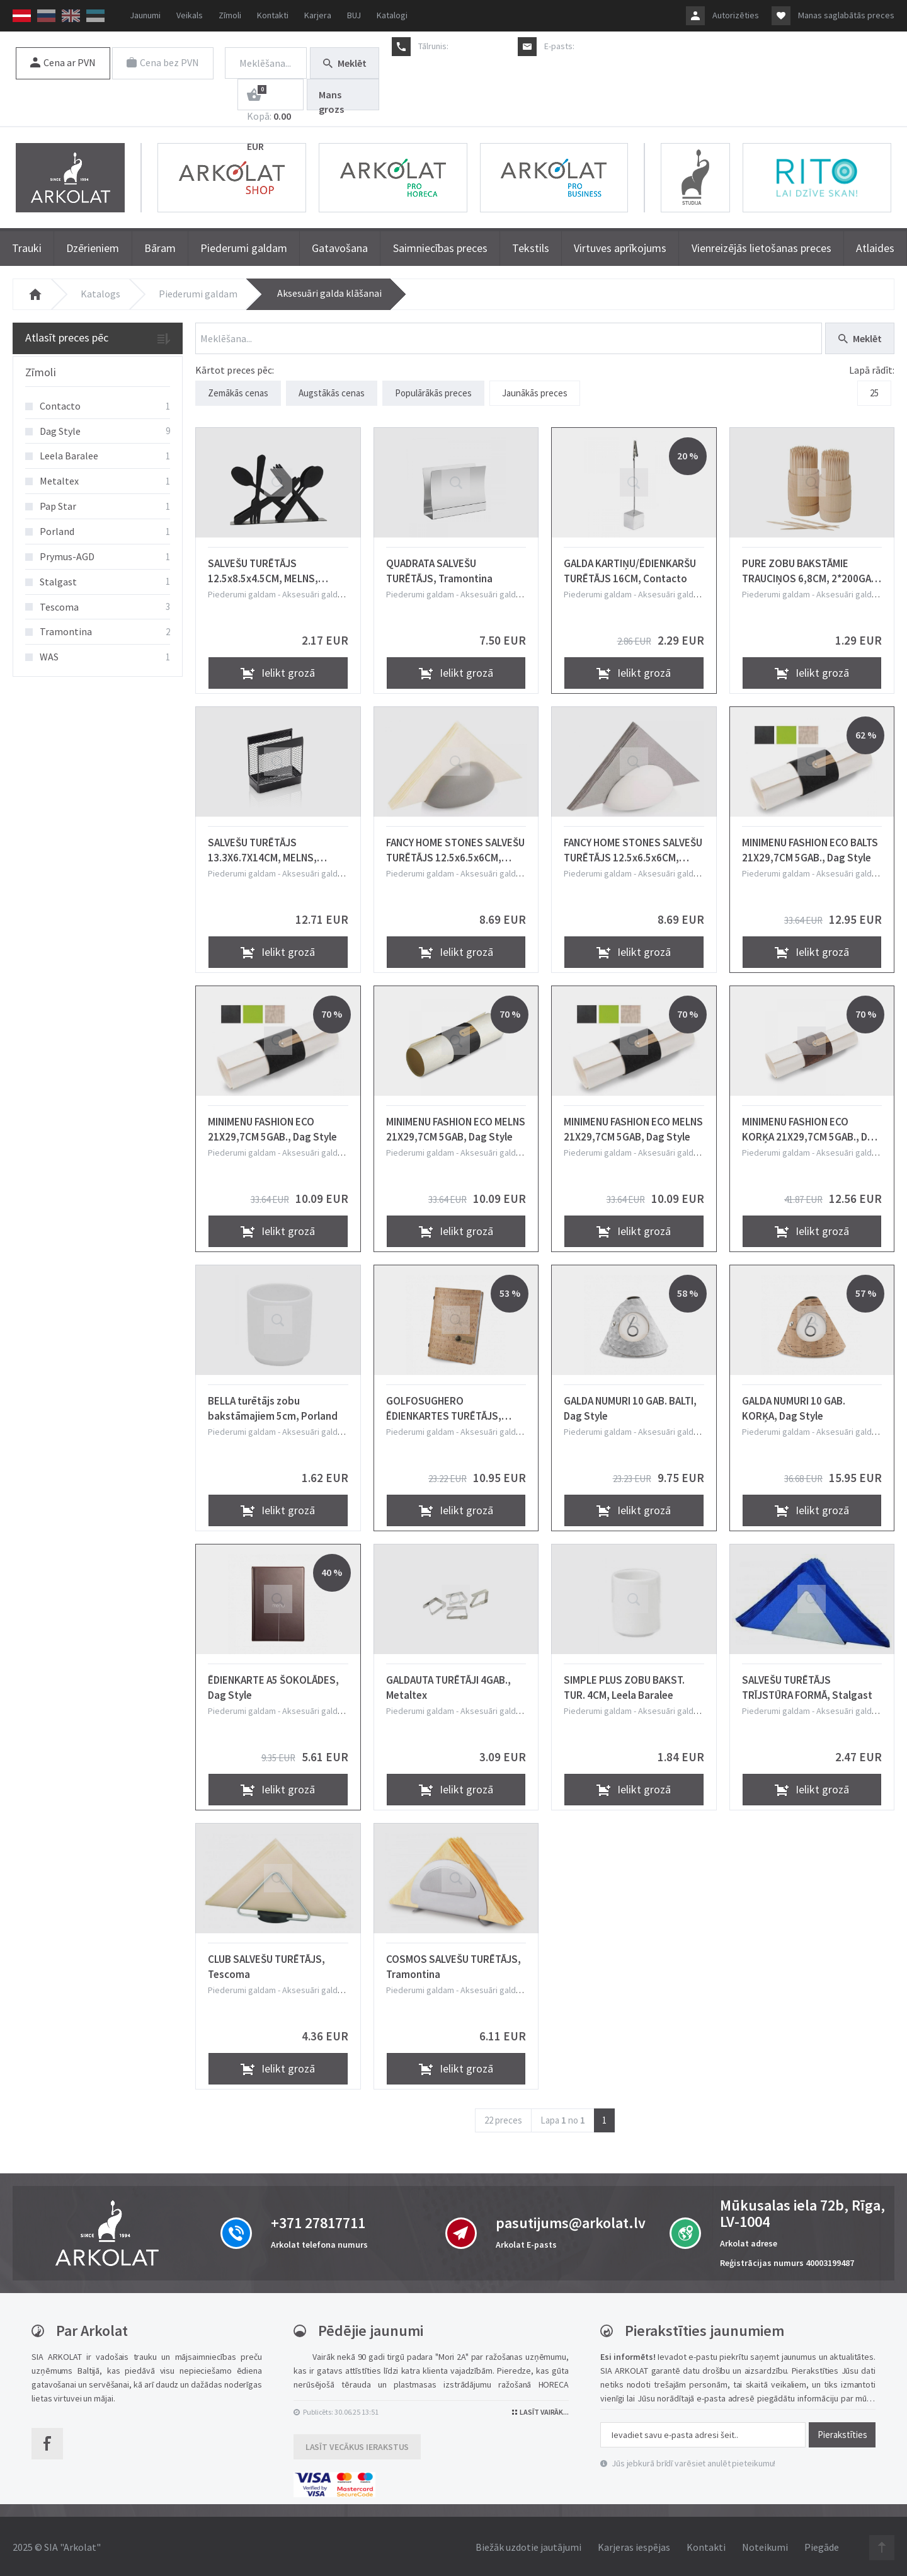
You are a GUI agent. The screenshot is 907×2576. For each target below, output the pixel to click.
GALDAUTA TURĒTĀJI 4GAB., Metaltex (448, 1684)
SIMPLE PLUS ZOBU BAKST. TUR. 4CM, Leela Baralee (624, 1684)
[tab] (97, 373)
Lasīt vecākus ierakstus (357, 2444)
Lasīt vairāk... (540, 2409)
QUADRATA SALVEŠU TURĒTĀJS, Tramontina (439, 568)
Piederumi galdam (198, 293)
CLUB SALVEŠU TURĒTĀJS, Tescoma (266, 1964)
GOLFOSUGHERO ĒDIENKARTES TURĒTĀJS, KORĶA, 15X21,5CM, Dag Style (454, 1405)
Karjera (317, 15)
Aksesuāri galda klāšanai (329, 293)
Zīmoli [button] (40, 372)
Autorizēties (735, 15)
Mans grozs (331, 99)
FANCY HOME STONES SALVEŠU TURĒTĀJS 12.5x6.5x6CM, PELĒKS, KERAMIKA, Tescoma (455, 847)
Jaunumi (145, 15)
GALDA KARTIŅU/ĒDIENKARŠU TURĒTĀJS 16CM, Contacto (630, 568)
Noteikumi (765, 2545)
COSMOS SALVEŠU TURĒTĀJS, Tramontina (453, 1964)
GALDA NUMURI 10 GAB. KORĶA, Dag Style (793, 1405)
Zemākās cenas (238, 393)
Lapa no (562, 2118)
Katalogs (100, 293)
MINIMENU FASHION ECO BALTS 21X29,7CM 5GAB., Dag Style (810, 847)
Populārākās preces (433, 393)
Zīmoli (230, 15)
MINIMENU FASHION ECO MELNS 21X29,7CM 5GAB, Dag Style (455, 1126)
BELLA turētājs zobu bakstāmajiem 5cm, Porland (273, 1405)
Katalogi (392, 15)
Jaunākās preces (535, 393)
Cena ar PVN (63, 62)
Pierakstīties (842, 2432)
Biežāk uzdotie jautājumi (528, 2545)
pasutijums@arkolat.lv (617, 46)
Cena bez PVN (164, 62)
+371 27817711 (477, 46)
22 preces (503, 2118)
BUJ (354, 15)
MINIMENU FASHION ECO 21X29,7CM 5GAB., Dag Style (272, 1126)
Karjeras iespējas (634, 2545)
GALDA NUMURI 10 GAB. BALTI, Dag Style (630, 1405)
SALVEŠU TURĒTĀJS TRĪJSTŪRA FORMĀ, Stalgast (807, 1684)
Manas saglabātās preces (846, 15)
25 (874, 393)
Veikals (189, 15)
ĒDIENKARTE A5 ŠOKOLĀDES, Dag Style (273, 1684)
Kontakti (272, 15)
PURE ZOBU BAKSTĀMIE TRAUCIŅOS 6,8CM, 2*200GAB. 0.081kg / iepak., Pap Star (811, 568)
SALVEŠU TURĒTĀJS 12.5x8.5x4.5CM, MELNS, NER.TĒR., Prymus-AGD (263, 568)
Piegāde (821, 2545)
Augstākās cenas (332, 393)
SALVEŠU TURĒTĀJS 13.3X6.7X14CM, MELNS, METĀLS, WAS (262, 847)
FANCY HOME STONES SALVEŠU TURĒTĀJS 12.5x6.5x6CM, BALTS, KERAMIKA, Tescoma (633, 847)
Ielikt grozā (278, 671)
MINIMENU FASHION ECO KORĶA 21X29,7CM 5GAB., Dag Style (810, 1126)
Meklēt (345, 63)
